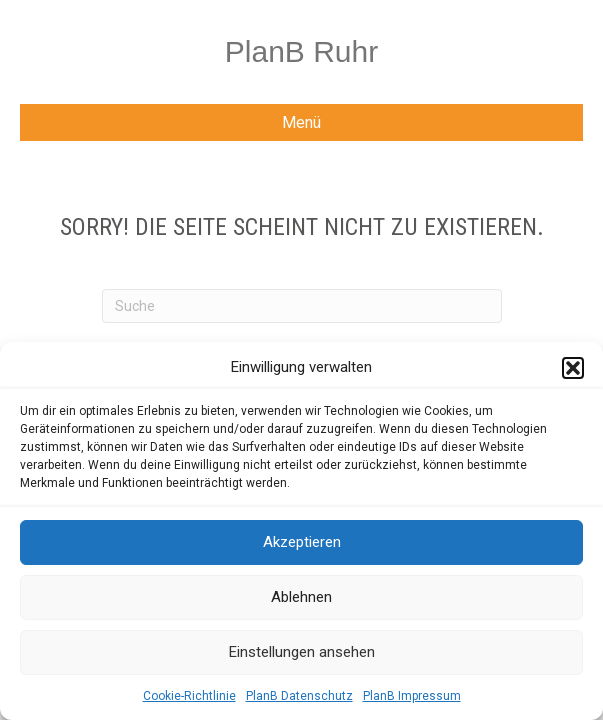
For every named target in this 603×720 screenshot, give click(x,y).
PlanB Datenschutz (299, 696)
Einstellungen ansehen (302, 652)
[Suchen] (302, 306)
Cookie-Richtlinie (189, 696)
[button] (573, 368)
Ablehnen (301, 597)
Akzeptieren (302, 542)
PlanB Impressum (412, 696)
